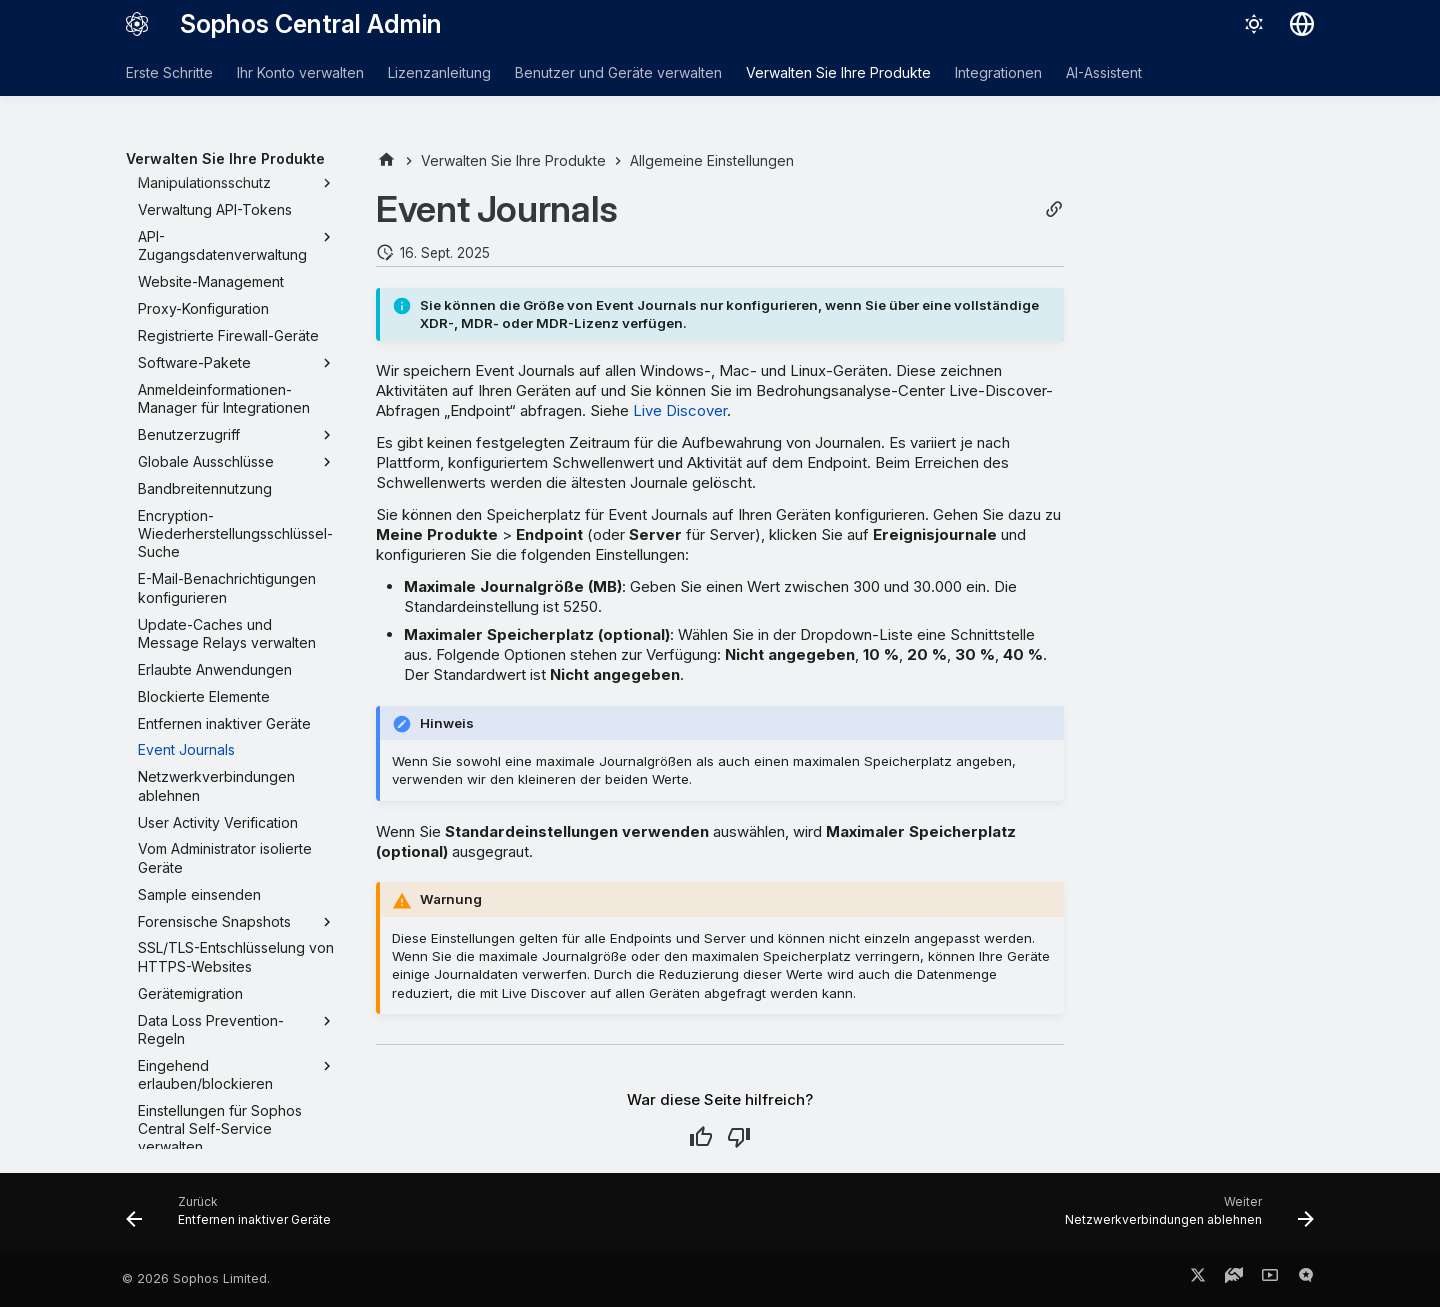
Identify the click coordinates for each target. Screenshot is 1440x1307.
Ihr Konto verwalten (300, 72)
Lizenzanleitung (439, 72)
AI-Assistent (1104, 72)
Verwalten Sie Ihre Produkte (838, 72)
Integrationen (998, 72)
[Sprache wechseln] (1302, 24)
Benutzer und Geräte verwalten (618, 72)
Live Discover (680, 410)
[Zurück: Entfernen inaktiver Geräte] (234, 1218)
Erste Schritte (169, 72)
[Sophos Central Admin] (137, 24)
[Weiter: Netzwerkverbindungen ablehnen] (1184, 1218)
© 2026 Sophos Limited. (196, 1278)
